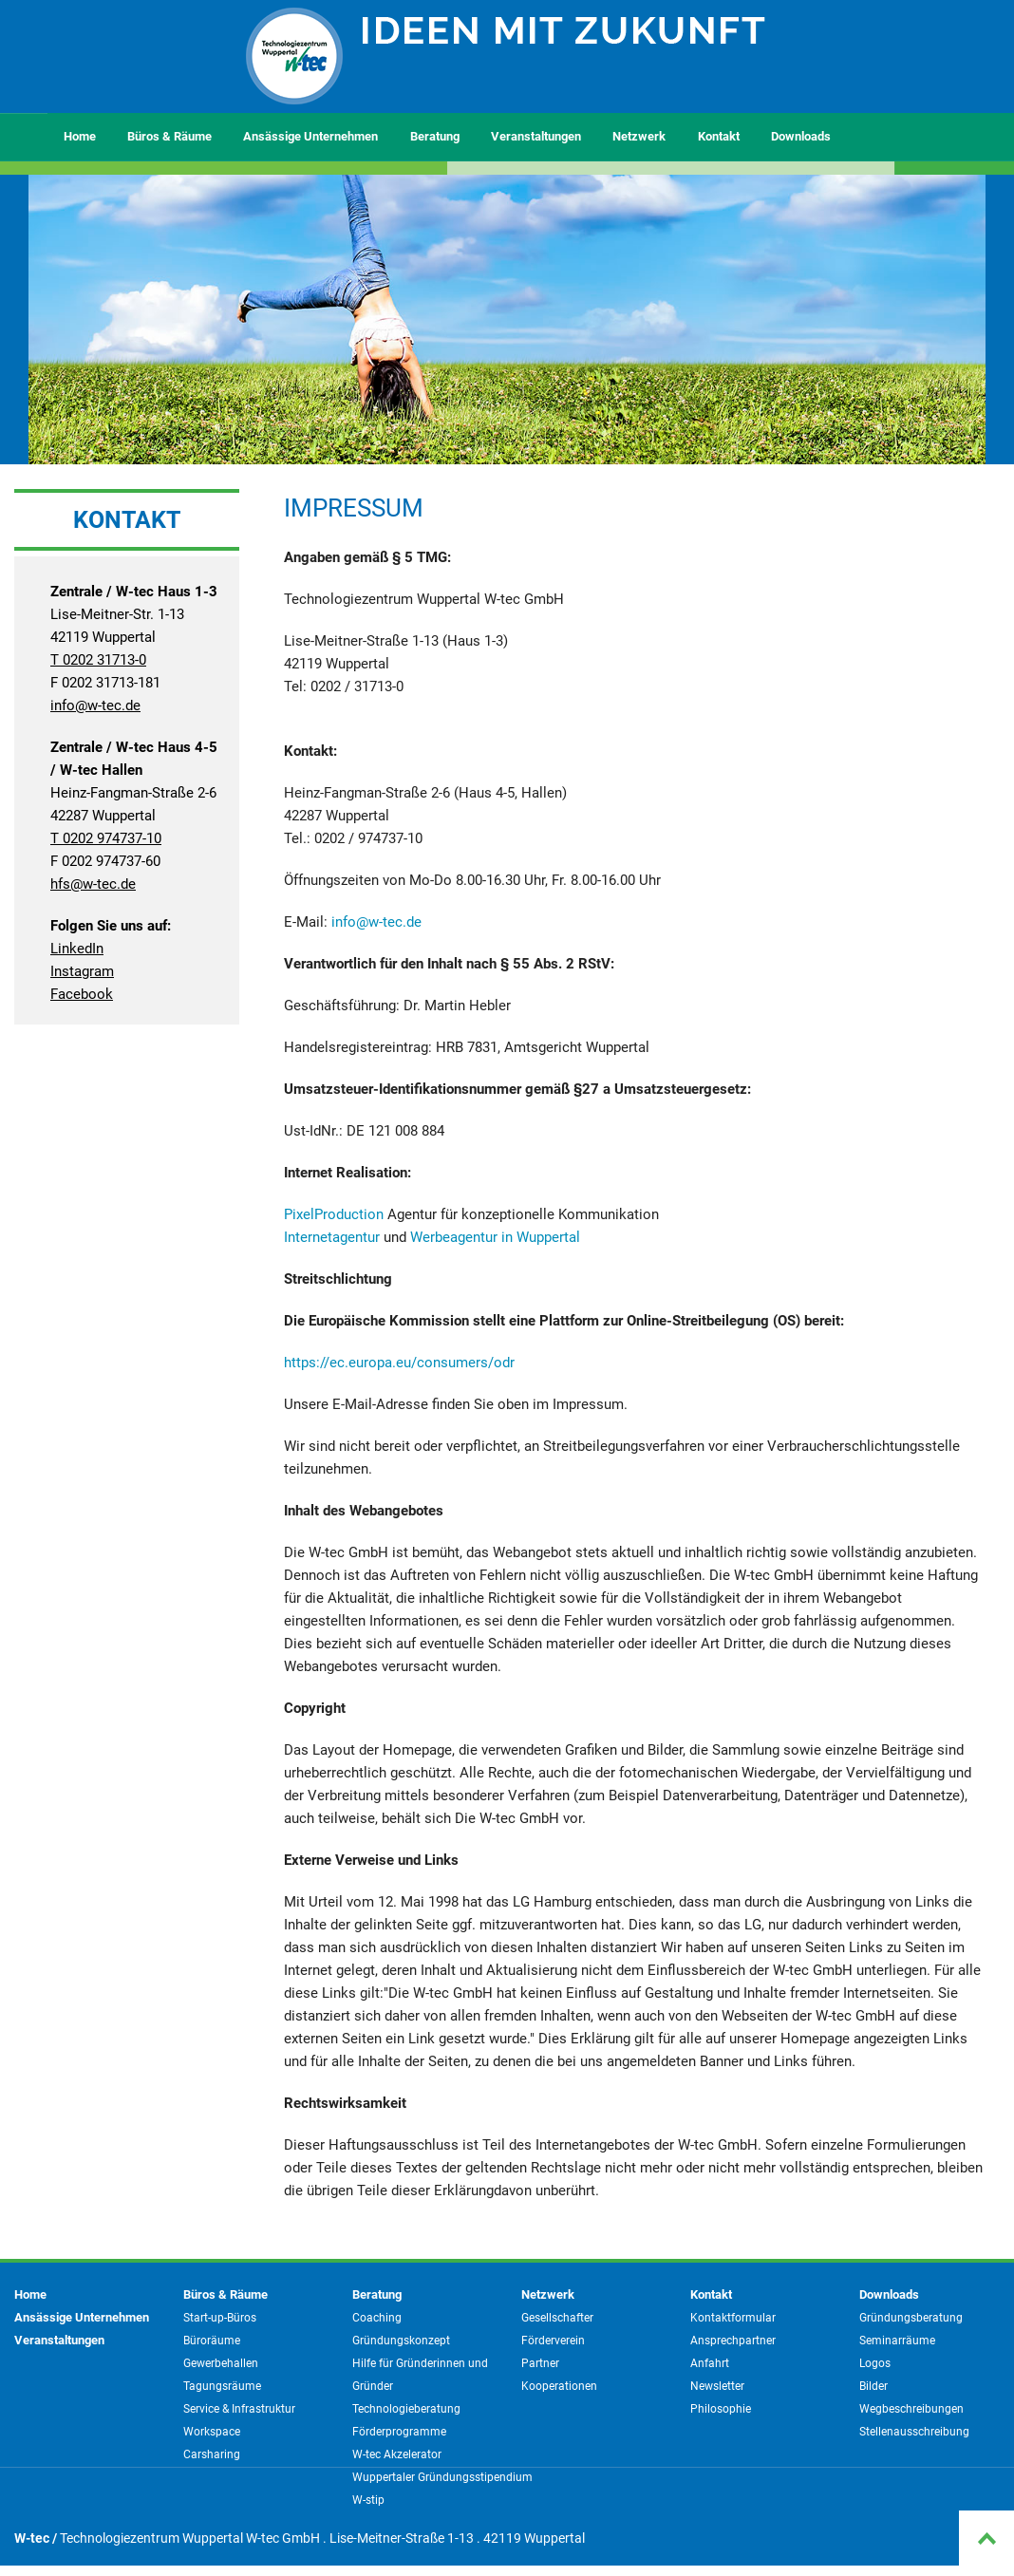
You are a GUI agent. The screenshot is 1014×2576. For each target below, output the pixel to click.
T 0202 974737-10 (105, 838)
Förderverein (553, 2340)
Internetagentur (332, 1237)
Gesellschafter (557, 2317)
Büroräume (211, 2340)
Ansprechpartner (733, 2340)
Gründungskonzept (401, 2340)
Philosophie (720, 2409)
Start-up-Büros (219, 2317)
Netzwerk (639, 136)
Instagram (82, 971)
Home (80, 136)
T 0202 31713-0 (98, 659)
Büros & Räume (169, 136)
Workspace (211, 2431)
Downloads (801, 136)
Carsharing (211, 2454)
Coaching (377, 2317)
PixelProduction (334, 1214)
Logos (875, 2363)
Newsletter (717, 2386)
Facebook (81, 994)
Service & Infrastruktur (239, 2409)
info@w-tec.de (95, 705)
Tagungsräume (222, 2386)
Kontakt (719, 136)
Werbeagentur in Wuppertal (495, 1237)
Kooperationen (559, 2386)
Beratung (435, 136)
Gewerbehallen (220, 2363)
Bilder (873, 2386)
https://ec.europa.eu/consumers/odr (399, 1362)
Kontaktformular (733, 2317)
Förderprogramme (399, 2431)
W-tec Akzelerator (396, 2454)
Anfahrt (709, 2363)
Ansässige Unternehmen (310, 136)
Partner (540, 2363)
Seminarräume (897, 2340)
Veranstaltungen (536, 136)
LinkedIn (76, 948)
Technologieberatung (406, 2409)
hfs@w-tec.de (93, 884)
